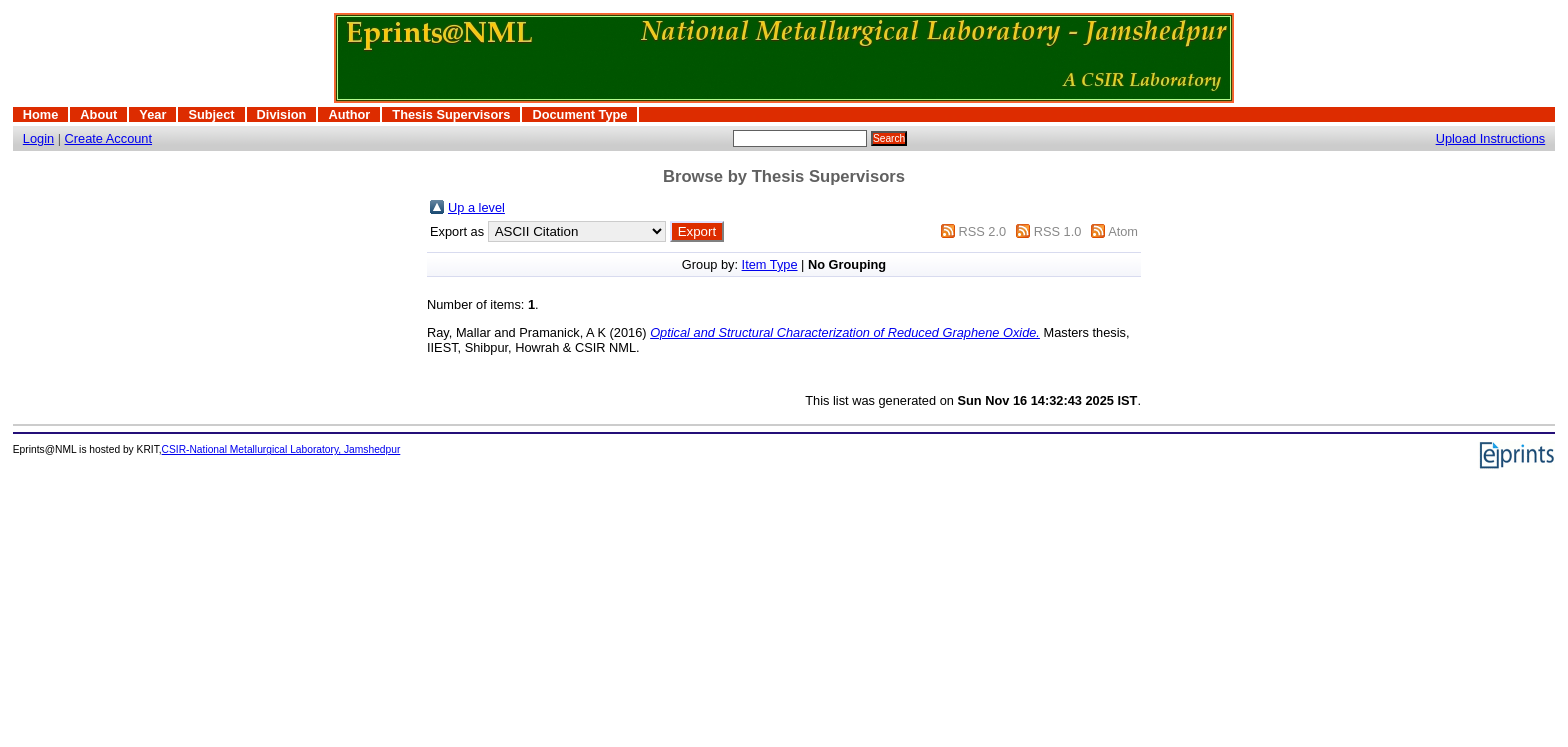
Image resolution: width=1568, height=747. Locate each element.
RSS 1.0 (1058, 231)
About (98, 114)
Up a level (476, 207)
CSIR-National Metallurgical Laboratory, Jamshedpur (281, 449)
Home (41, 114)
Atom (1123, 231)
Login (38, 138)
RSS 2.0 (982, 231)
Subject (211, 114)
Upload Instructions (1491, 138)
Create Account (109, 138)
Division (282, 114)
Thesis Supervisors (451, 114)
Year (152, 114)
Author (349, 114)
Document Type (579, 114)
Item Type (770, 264)
